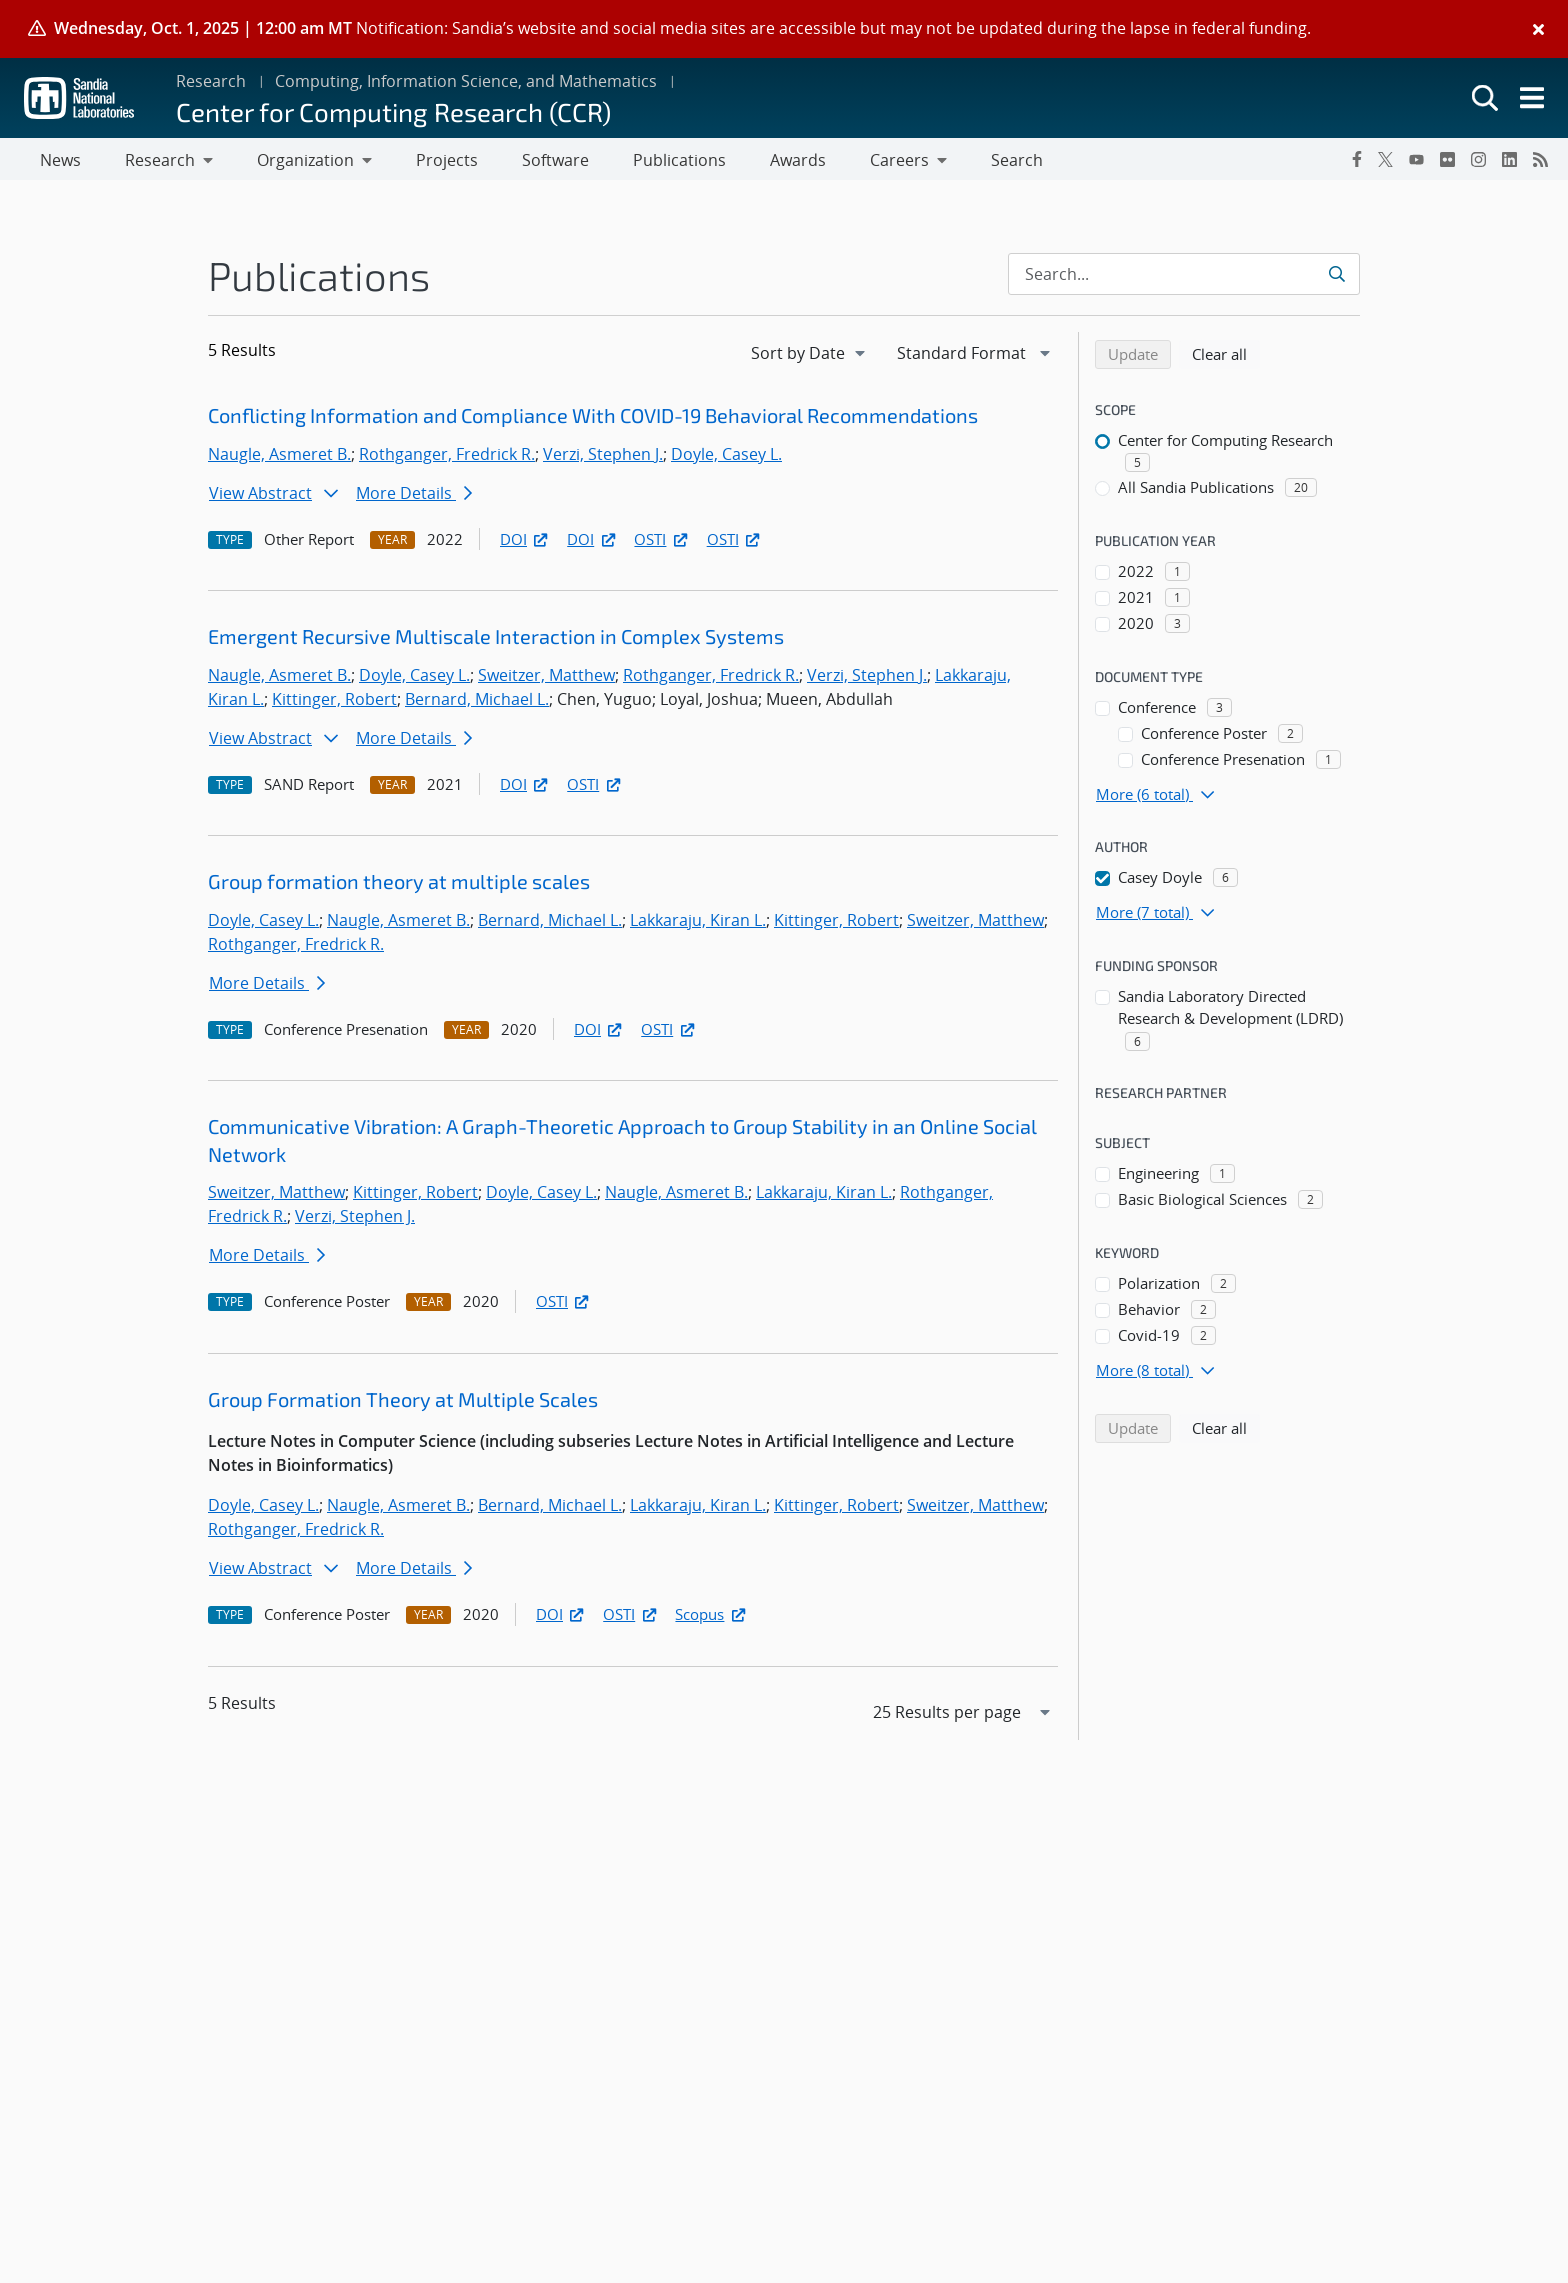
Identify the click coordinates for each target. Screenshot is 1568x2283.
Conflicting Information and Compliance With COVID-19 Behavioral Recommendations (593, 419)
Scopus (711, 1618)
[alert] (784, 29)
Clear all (1226, 357)
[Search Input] (1184, 278)
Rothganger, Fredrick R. (447, 458)
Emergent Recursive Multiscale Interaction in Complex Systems (496, 640)
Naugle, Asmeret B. (279, 458)
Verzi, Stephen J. (603, 458)
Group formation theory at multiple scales (399, 885)
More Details (414, 497)
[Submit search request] (1338, 278)
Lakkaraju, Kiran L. (698, 924)
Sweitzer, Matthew (546, 679)
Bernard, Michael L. (477, 703)
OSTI (662, 543)
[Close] (1538, 29)
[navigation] (810, 357)
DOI (525, 543)
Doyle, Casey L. (726, 458)
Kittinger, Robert (334, 703)
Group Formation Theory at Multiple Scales (403, 1403)
